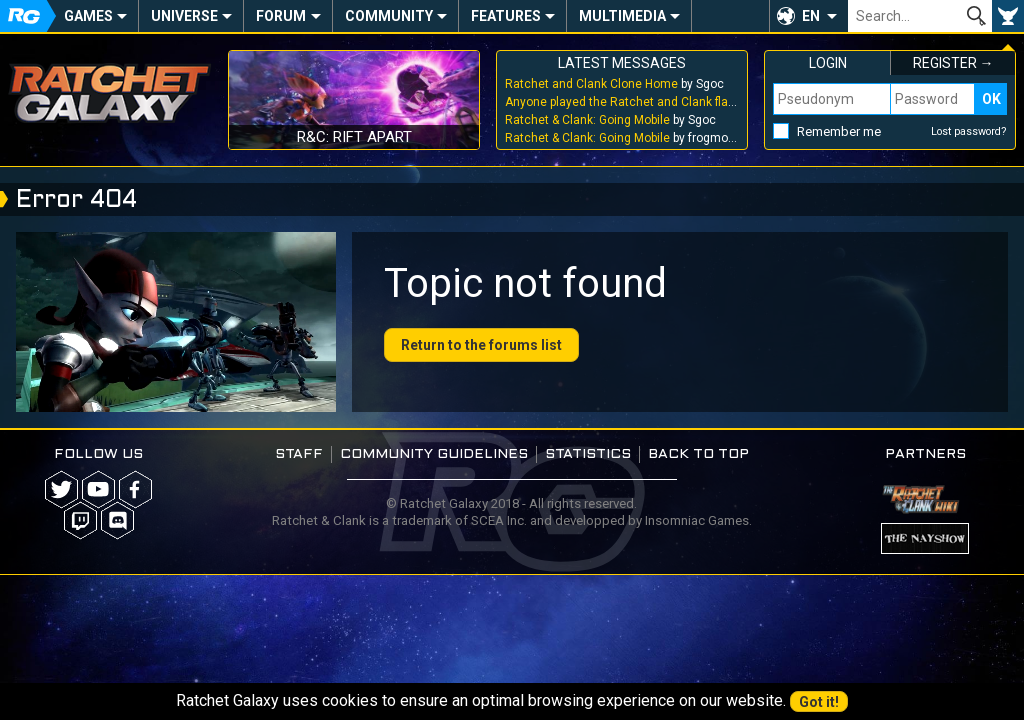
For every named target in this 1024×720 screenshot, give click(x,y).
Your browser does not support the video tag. (176, 322)
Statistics (588, 454)
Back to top (698, 454)
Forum (281, 16)
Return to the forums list (481, 345)
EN (811, 16)
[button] (808, 16)
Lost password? (969, 131)
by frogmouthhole (622, 138)
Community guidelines (434, 454)
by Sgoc (614, 84)
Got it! (819, 702)
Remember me (839, 131)
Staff (299, 454)
